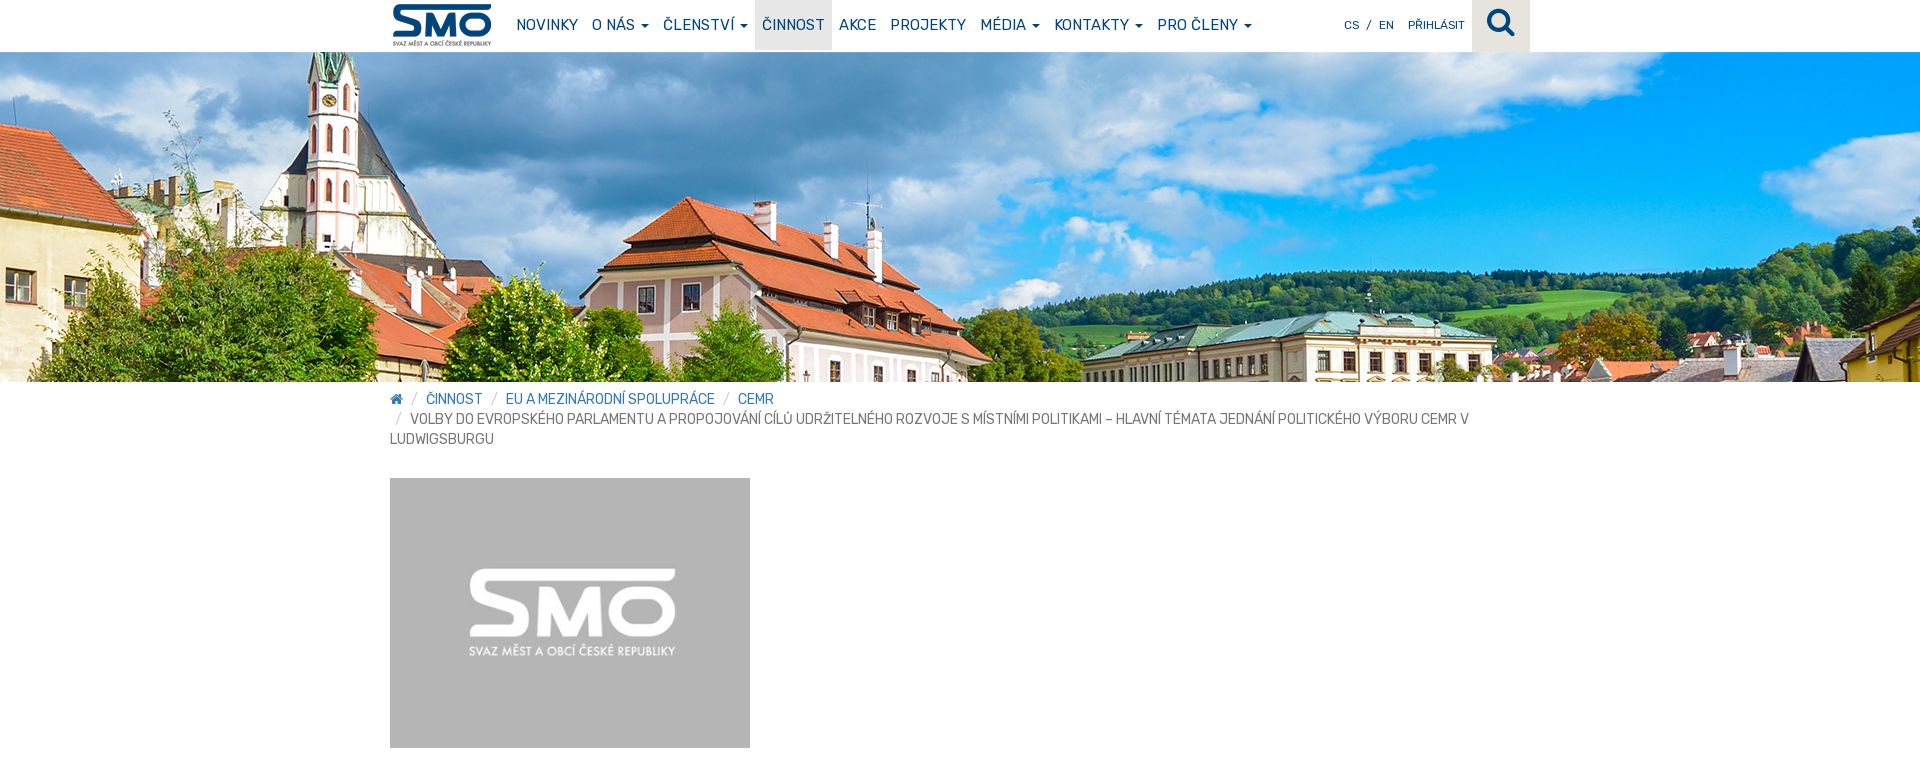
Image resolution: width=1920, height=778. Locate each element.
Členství (705, 25)
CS (1351, 25)
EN (1386, 25)
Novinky (547, 25)
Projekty (928, 25)
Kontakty (1098, 25)
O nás (620, 25)
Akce (857, 25)
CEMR (756, 399)
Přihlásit (1436, 25)
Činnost (793, 25)
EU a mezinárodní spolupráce (610, 399)
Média (1010, 25)
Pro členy (1204, 25)
